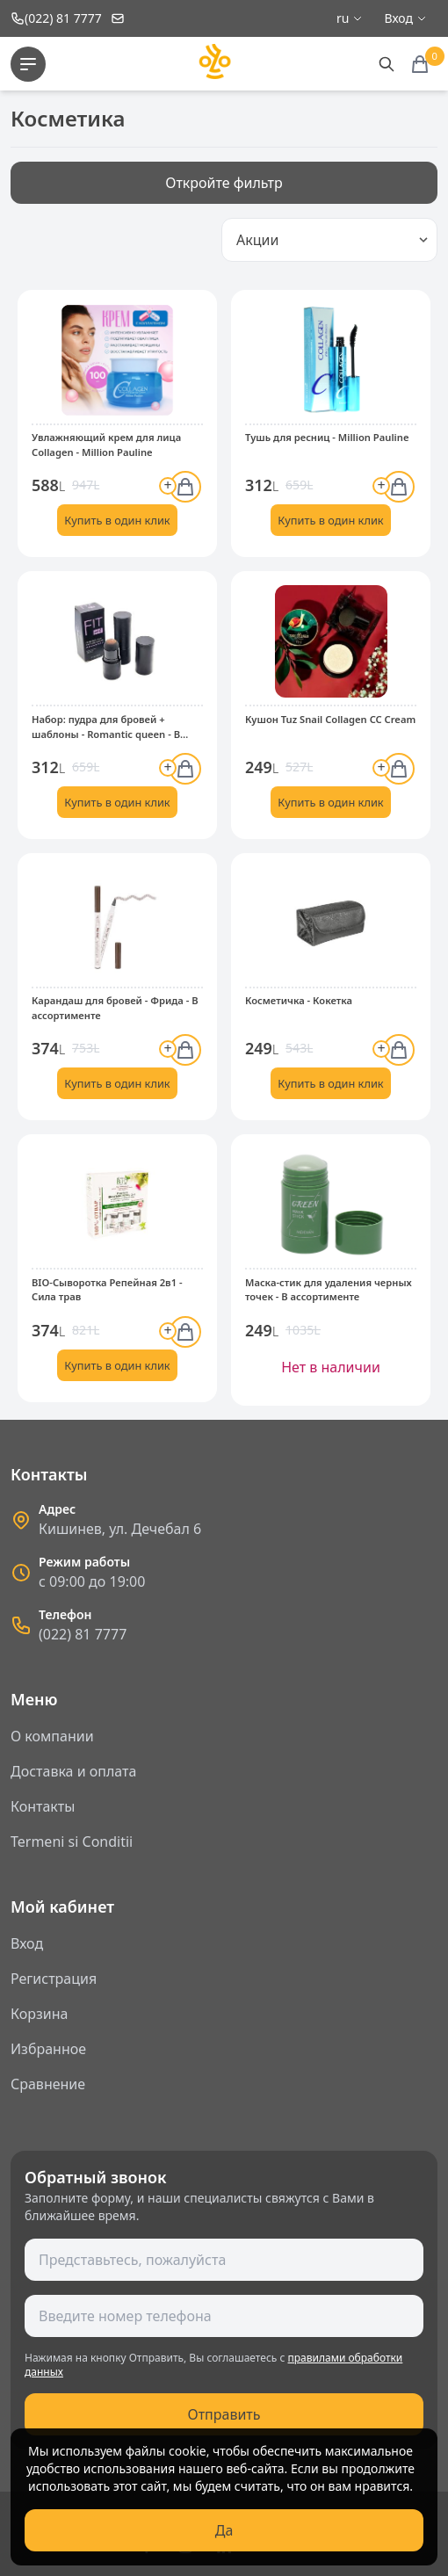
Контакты (43, 1806)
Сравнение (48, 2084)
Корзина (39, 2013)
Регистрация (54, 1978)
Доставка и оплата (73, 1771)
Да (224, 2530)
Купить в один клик (117, 520)
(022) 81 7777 (82, 1634)
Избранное (48, 2049)
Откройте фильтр (224, 182)
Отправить (223, 2414)
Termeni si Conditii (72, 1841)
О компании (52, 1736)
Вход (27, 1943)
